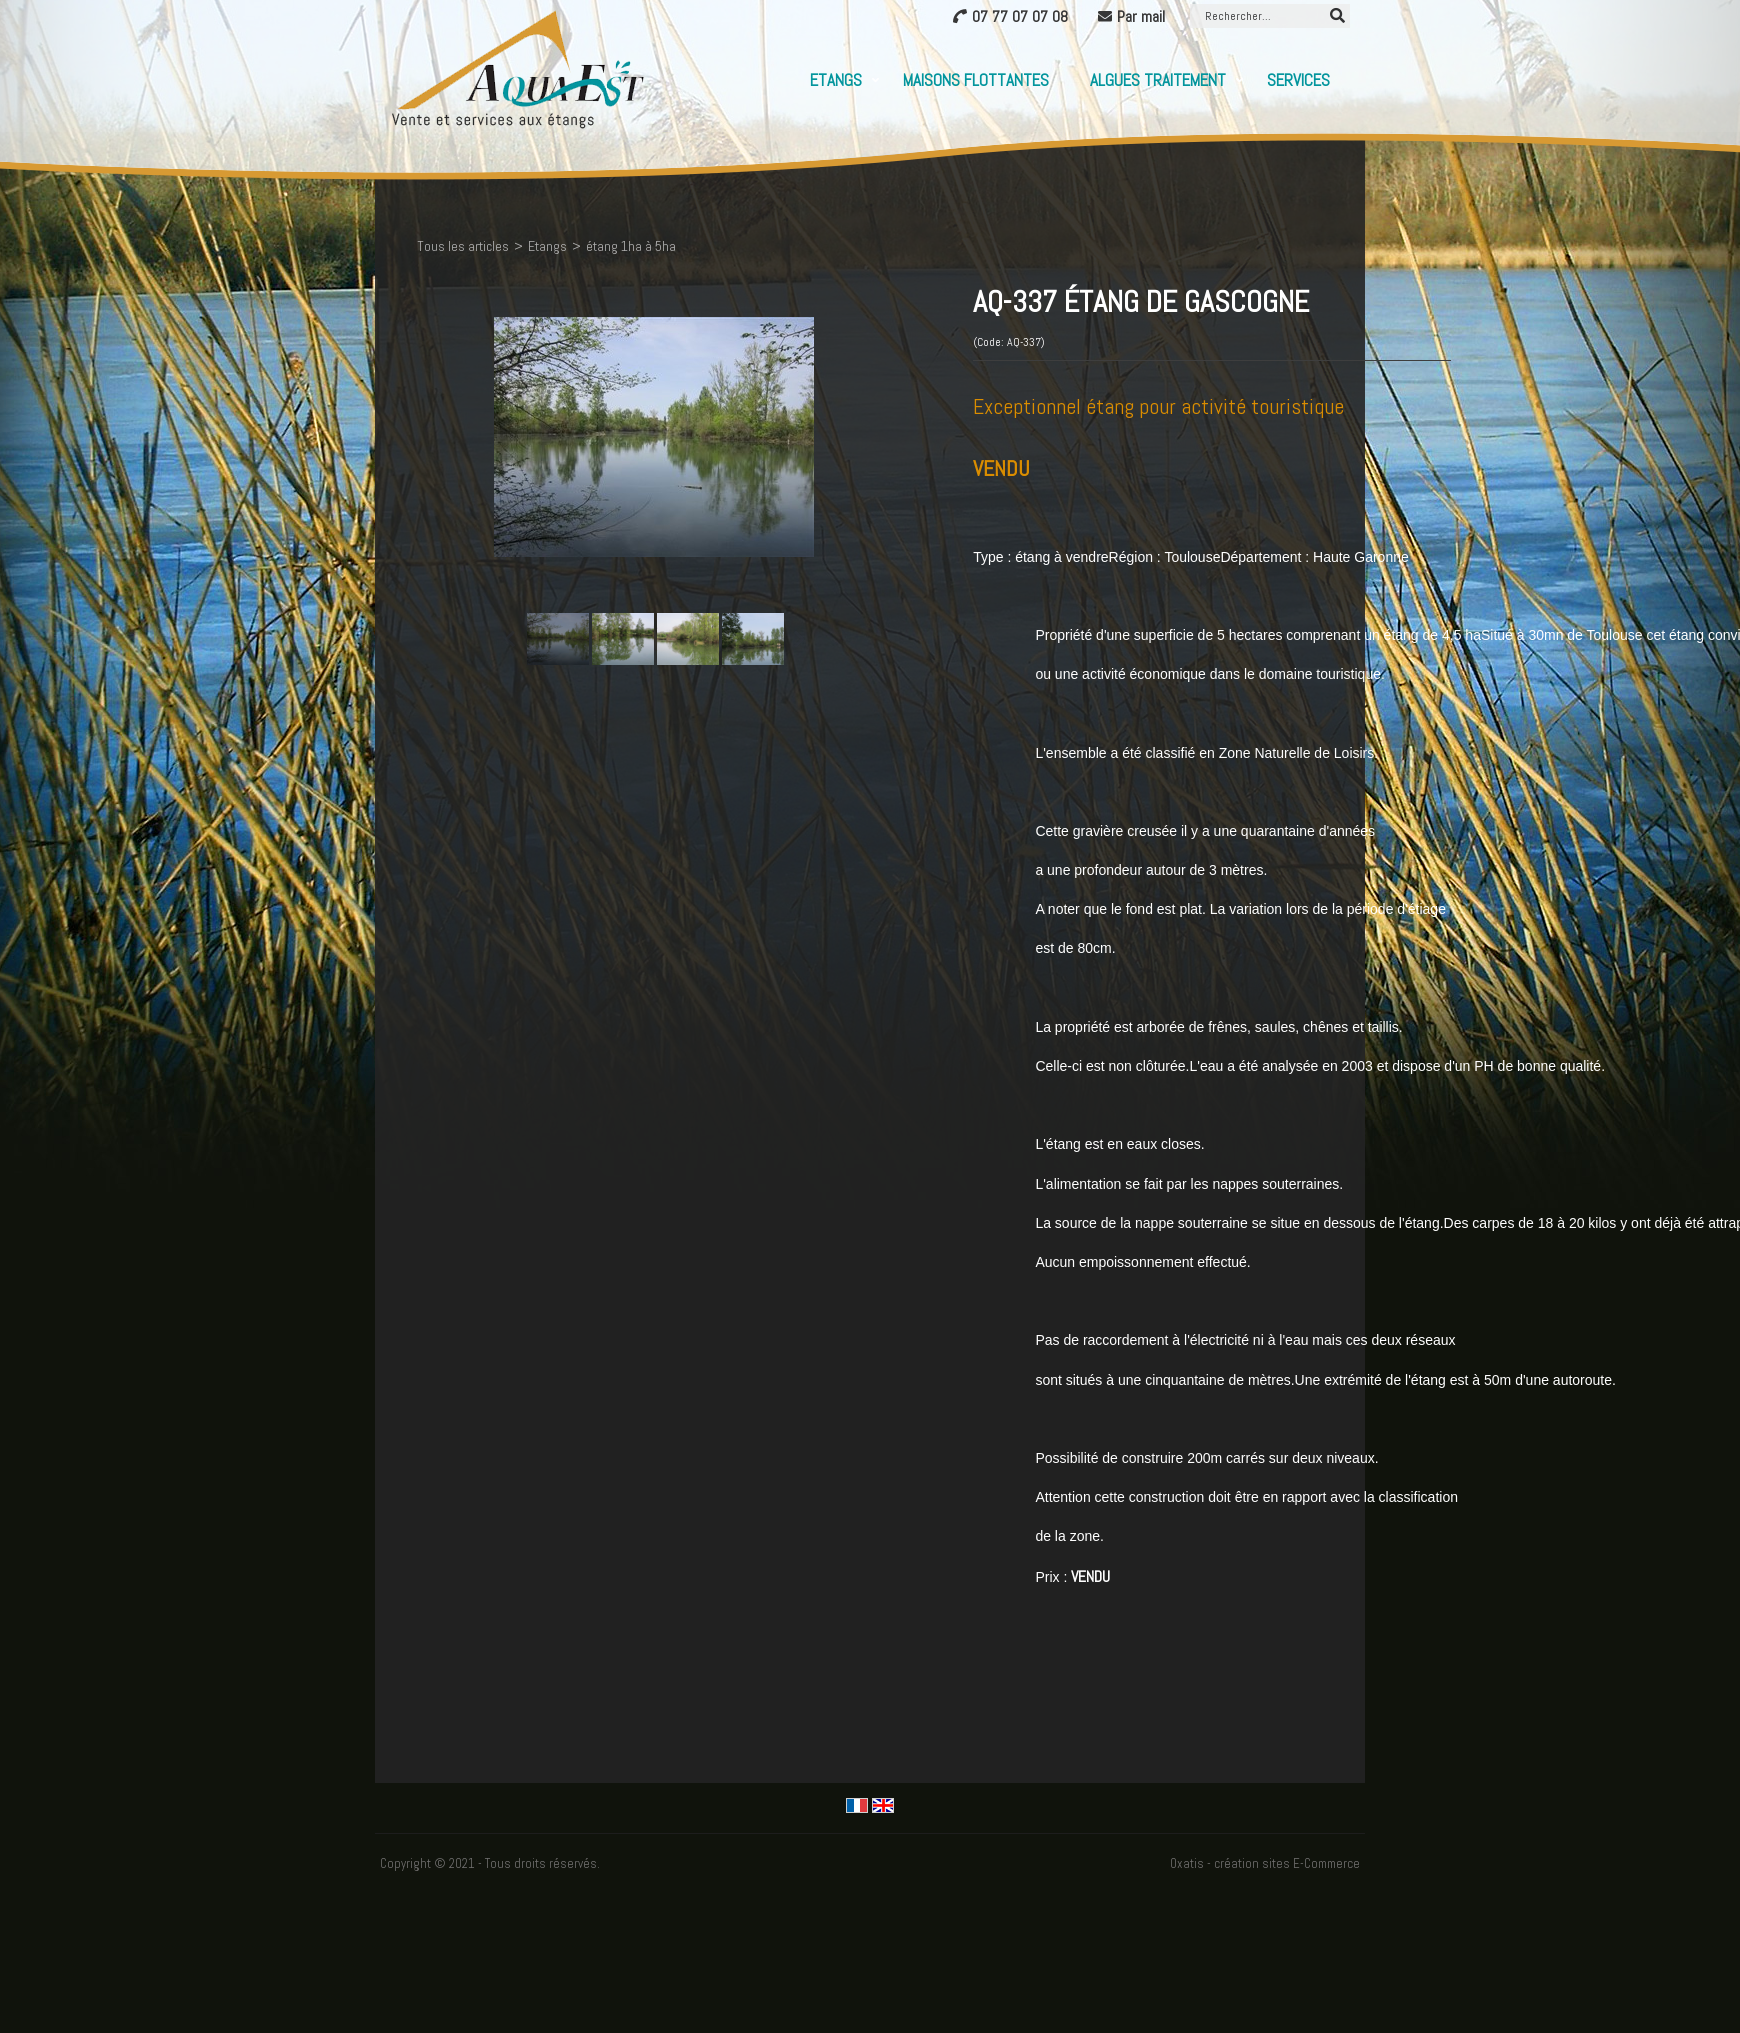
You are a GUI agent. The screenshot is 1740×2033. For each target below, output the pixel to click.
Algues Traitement (1158, 80)
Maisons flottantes (976, 80)
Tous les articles (463, 246)
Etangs (836, 80)
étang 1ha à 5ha (631, 246)
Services (1298, 80)
